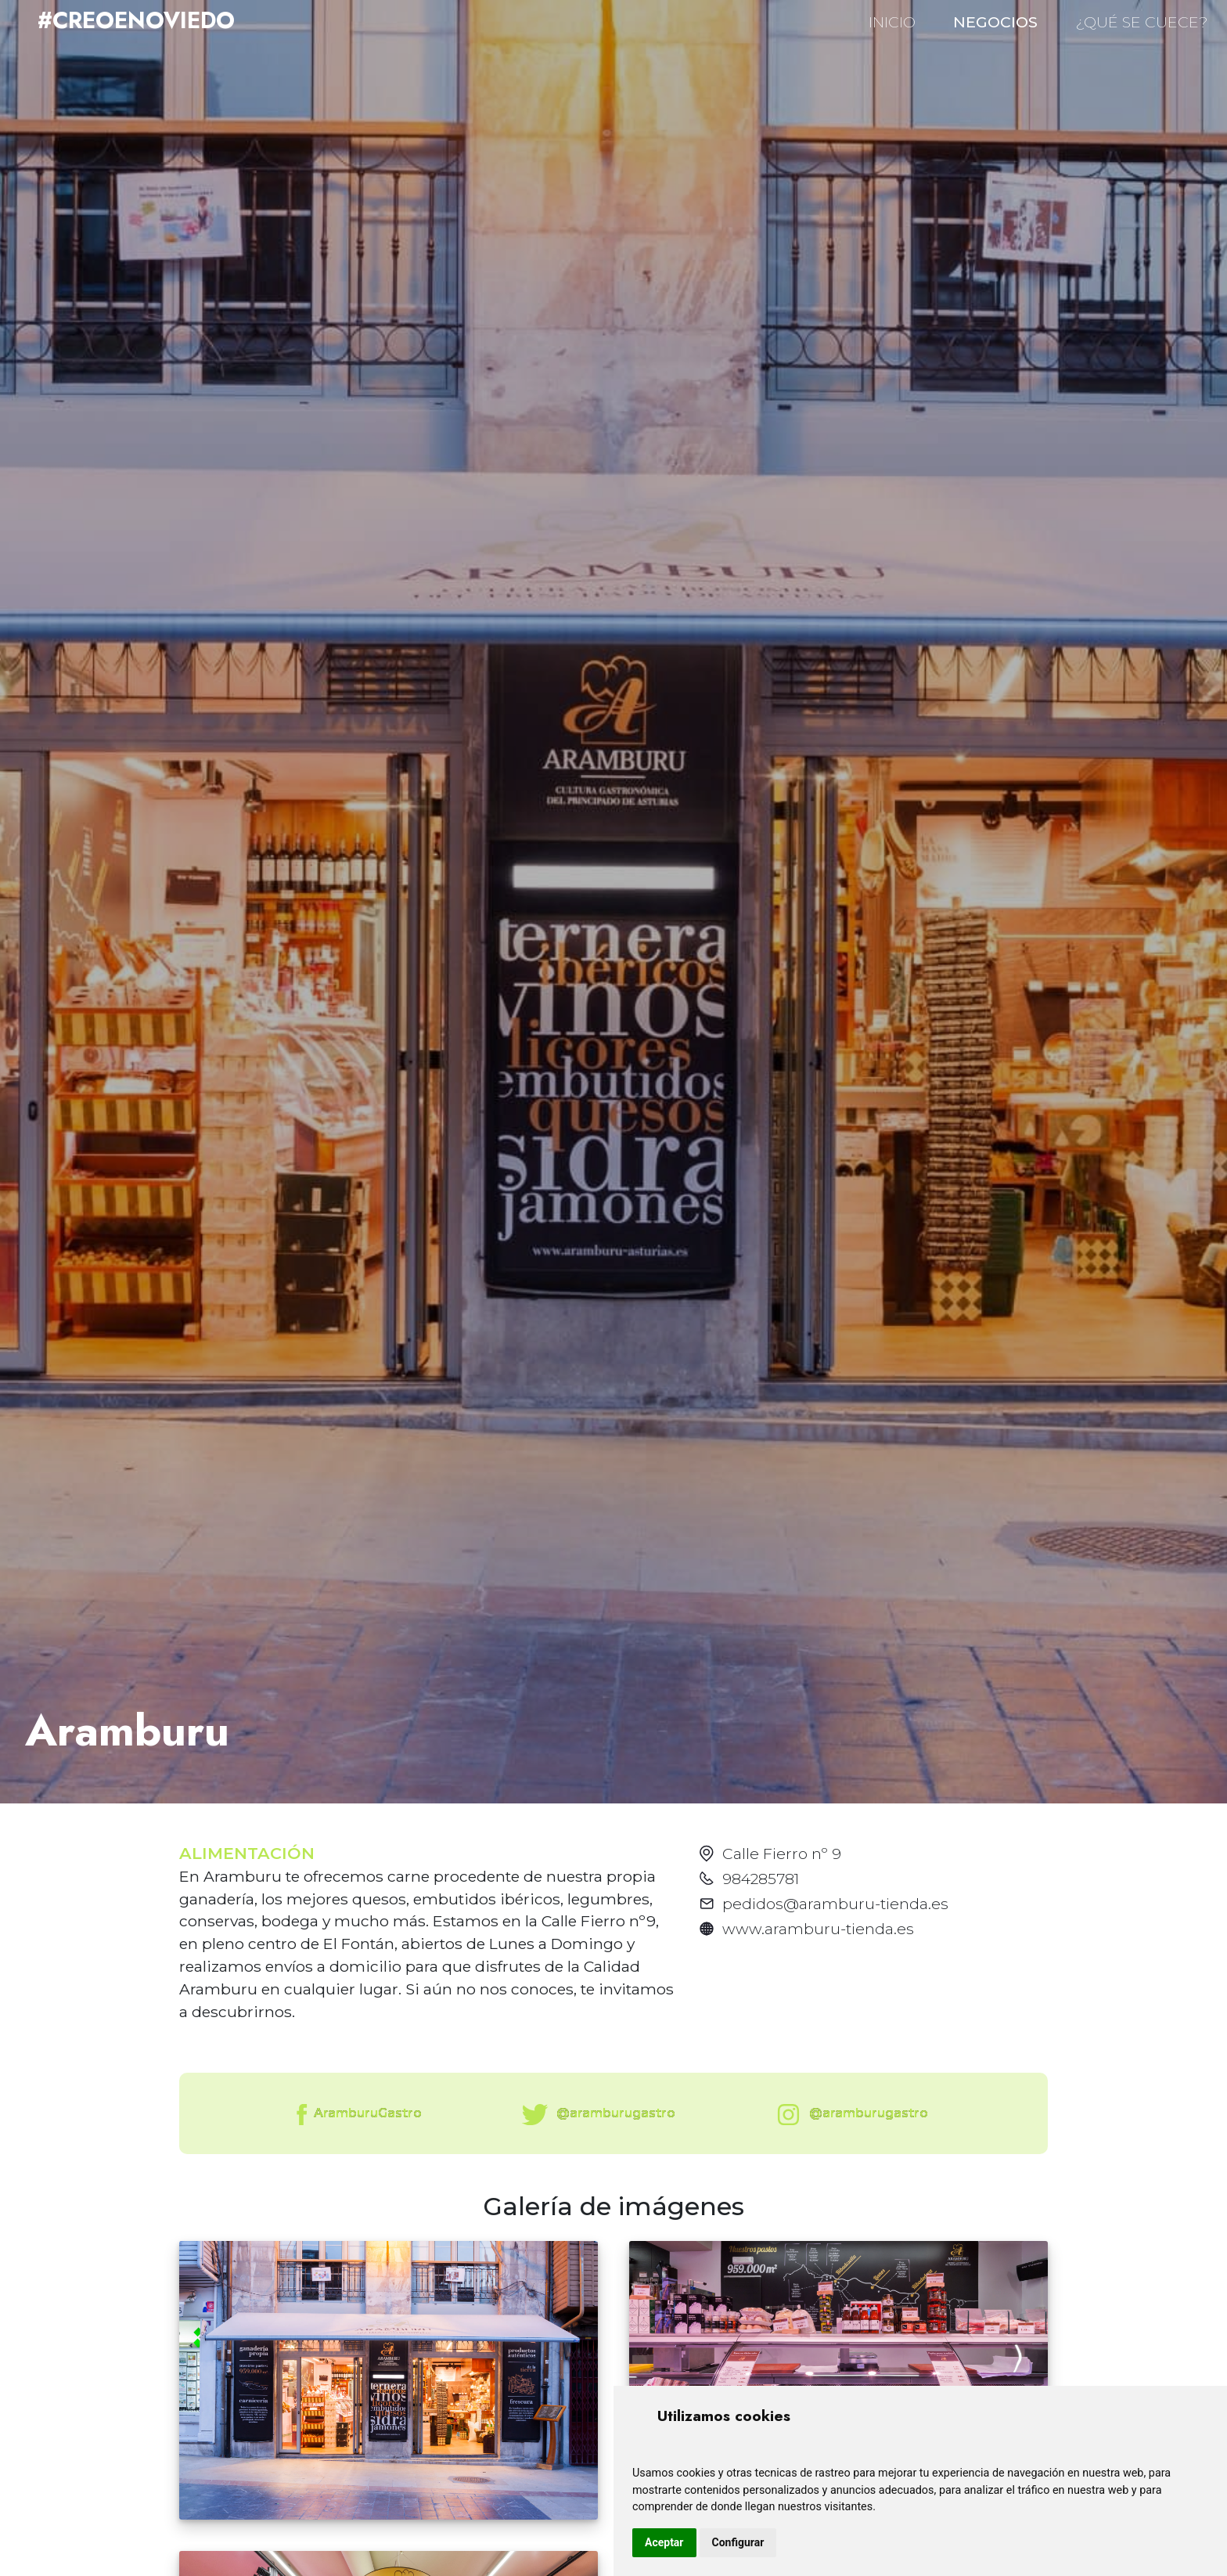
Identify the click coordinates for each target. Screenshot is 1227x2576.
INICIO (892, 22)
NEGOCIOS (995, 22)
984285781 (760, 1878)
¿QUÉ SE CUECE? (1141, 22)
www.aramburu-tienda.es (818, 1928)
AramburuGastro (357, 2114)
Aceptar (664, 2542)
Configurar (738, 2542)
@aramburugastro (595, 2114)
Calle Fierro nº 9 (781, 1853)
